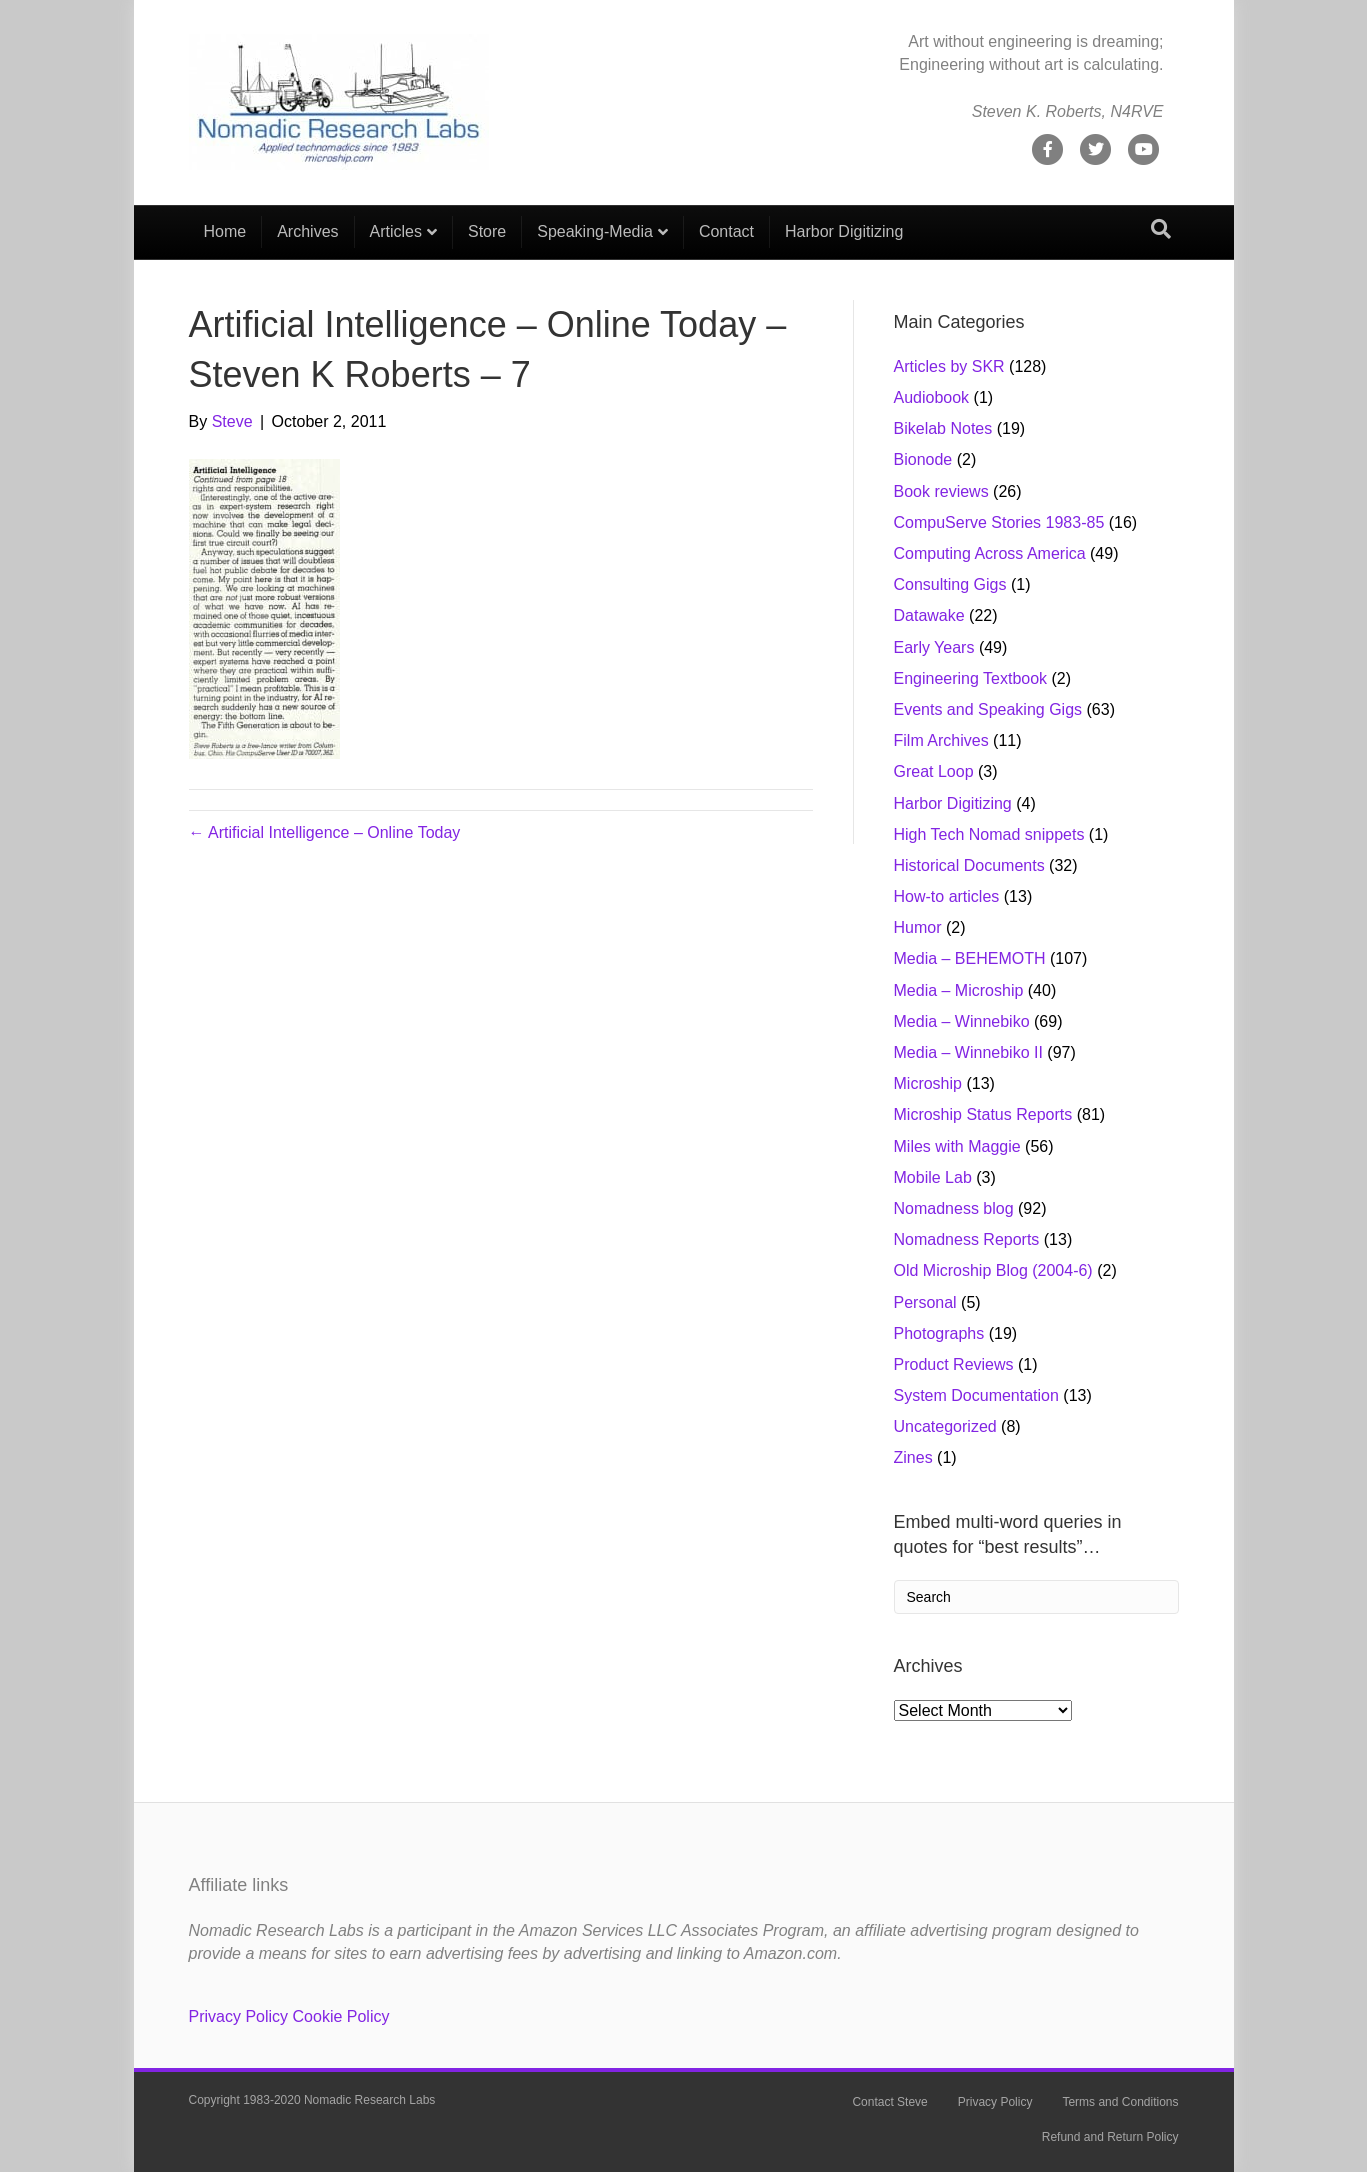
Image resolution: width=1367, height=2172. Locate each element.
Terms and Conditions (1120, 2102)
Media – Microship (959, 990)
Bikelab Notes (943, 428)
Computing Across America (990, 553)
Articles (396, 231)
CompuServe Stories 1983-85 (999, 522)
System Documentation (976, 1395)
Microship (928, 1083)
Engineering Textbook (971, 678)
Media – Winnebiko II (968, 1052)
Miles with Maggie (957, 1146)
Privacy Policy (239, 2016)
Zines (913, 1457)
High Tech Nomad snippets (989, 834)
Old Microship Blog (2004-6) (993, 1270)
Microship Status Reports (983, 1114)
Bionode (923, 459)
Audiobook (932, 397)
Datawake (929, 615)
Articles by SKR (949, 366)
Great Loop (934, 771)
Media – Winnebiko (962, 1021)
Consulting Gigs (950, 584)
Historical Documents (969, 865)
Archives (307, 231)
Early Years (934, 647)
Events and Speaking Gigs (988, 709)
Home (225, 231)
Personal (925, 1302)
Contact (726, 231)
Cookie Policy (341, 2016)
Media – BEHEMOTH (970, 958)
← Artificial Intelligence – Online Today (325, 832)
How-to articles (947, 896)
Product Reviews (954, 1364)
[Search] (1161, 229)
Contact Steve (889, 2102)
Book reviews (941, 491)
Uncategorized (945, 1426)
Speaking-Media (595, 231)
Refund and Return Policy (1110, 2137)
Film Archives (941, 740)
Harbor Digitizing (844, 231)
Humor (918, 927)
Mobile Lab (933, 1177)
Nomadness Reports (967, 1239)
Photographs (939, 1333)
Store (487, 231)
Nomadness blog (954, 1208)
